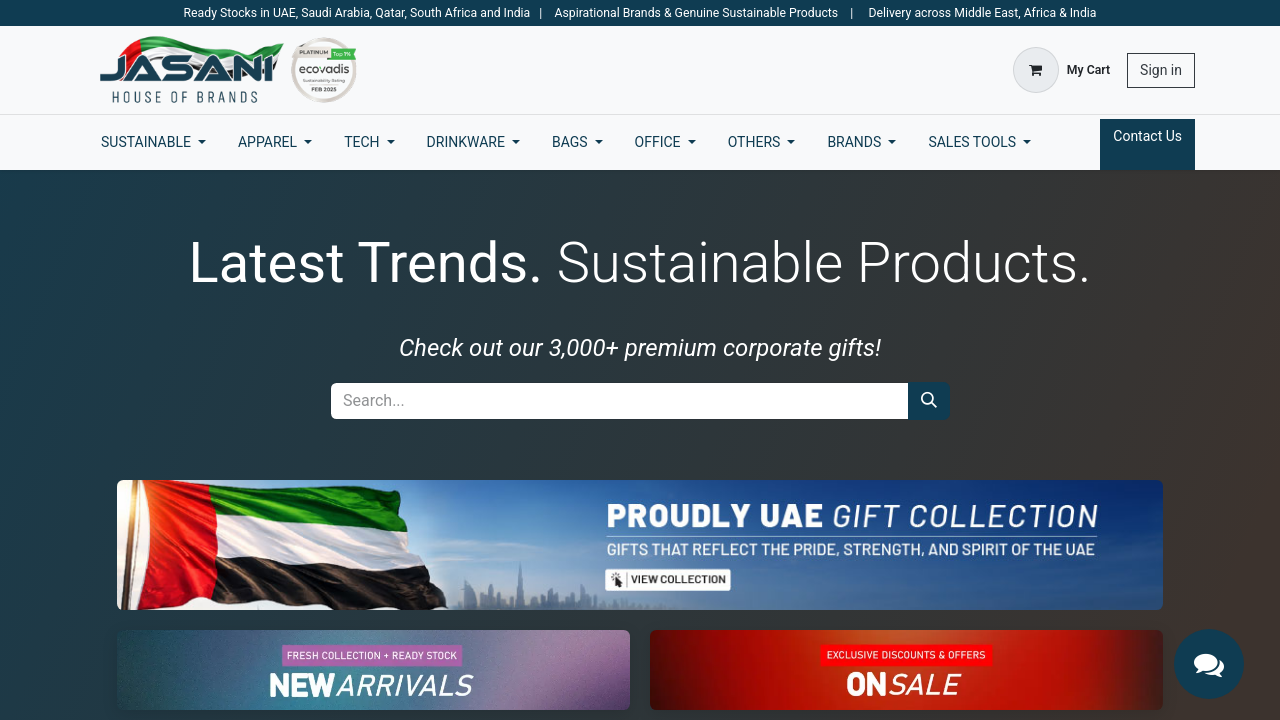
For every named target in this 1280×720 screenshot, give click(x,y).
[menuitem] (153, 142)
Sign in (1161, 70)
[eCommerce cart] (1061, 70)
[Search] (929, 401)
